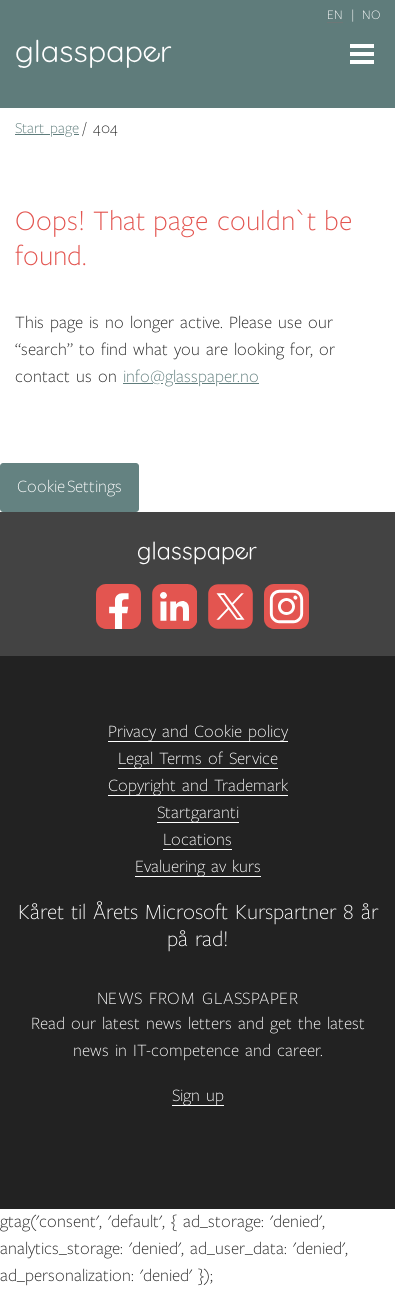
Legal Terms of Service (198, 759)
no (371, 15)
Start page (47, 128)
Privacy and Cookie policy (198, 732)
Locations (197, 840)
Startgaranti (198, 813)
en (335, 15)
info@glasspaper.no (191, 377)
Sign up (198, 1096)
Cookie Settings (69, 487)
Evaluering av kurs (198, 867)
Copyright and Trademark (198, 786)
